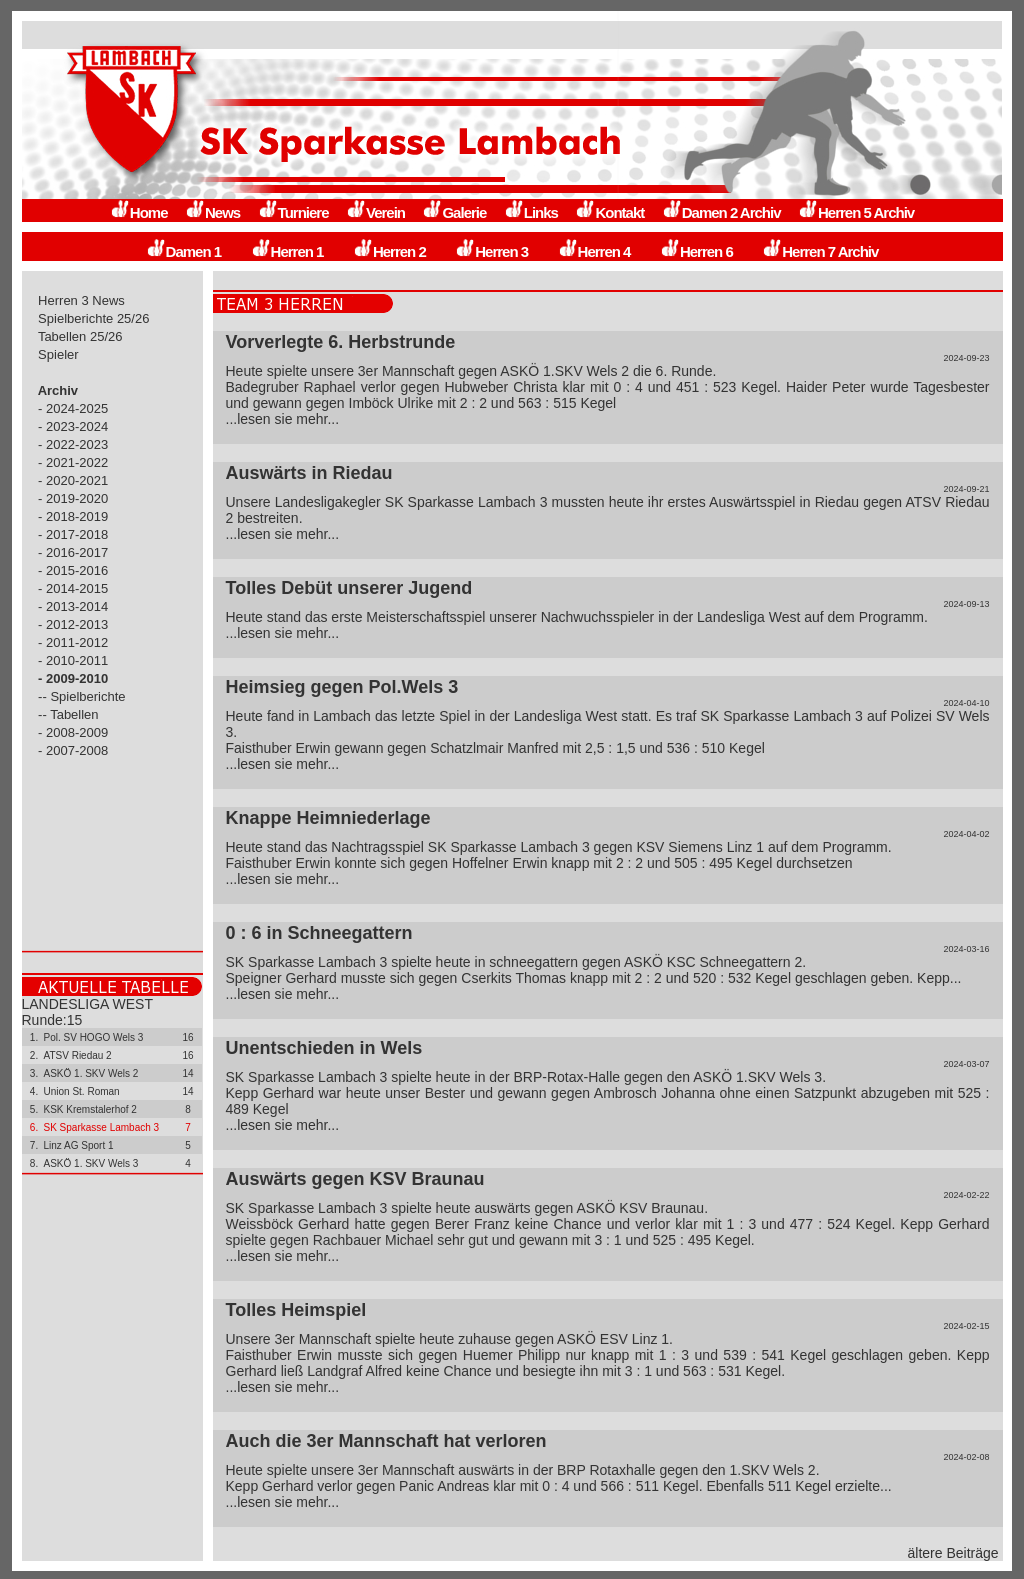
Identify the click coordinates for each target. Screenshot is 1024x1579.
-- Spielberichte (82, 696)
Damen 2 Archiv (721, 212)
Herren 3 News (82, 300)
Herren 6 (696, 251)
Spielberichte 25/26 (94, 318)
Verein (375, 212)
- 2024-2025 (73, 408)
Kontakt (609, 212)
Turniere (293, 212)
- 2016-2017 (73, 552)
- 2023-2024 (73, 426)
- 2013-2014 (73, 606)
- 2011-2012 (73, 642)
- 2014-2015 (73, 588)
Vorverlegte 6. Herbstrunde (341, 342)
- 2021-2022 (73, 462)
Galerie (454, 212)
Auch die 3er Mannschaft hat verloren (386, 1441)
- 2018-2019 (73, 516)
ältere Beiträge (953, 1553)
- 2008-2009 (73, 732)
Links (531, 212)
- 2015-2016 (73, 570)
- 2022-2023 (73, 444)
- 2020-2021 (73, 480)
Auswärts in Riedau (309, 473)
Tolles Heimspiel (296, 1310)
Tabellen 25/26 (81, 336)
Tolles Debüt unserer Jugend (349, 588)
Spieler (59, 354)
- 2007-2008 (73, 750)
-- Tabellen (69, 714)
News (212, 212)
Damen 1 (184, 251)
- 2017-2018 (73, 534)
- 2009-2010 (73, 678)
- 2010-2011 (73, 660)
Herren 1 (287, 251)
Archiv (58, 390)
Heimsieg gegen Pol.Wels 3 (342, 687)
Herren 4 (594, 251)
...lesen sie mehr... (283, 419)
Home (139, 212)
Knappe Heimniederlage (328, 818)
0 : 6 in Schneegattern (319, 933)
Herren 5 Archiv (856, 212)
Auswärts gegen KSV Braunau (355, 1179)
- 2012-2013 (73, 624)
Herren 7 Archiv (820, 251)
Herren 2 (389, 251)
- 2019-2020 (73, 498)
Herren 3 (491, 251)
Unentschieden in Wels (324, 1048)
